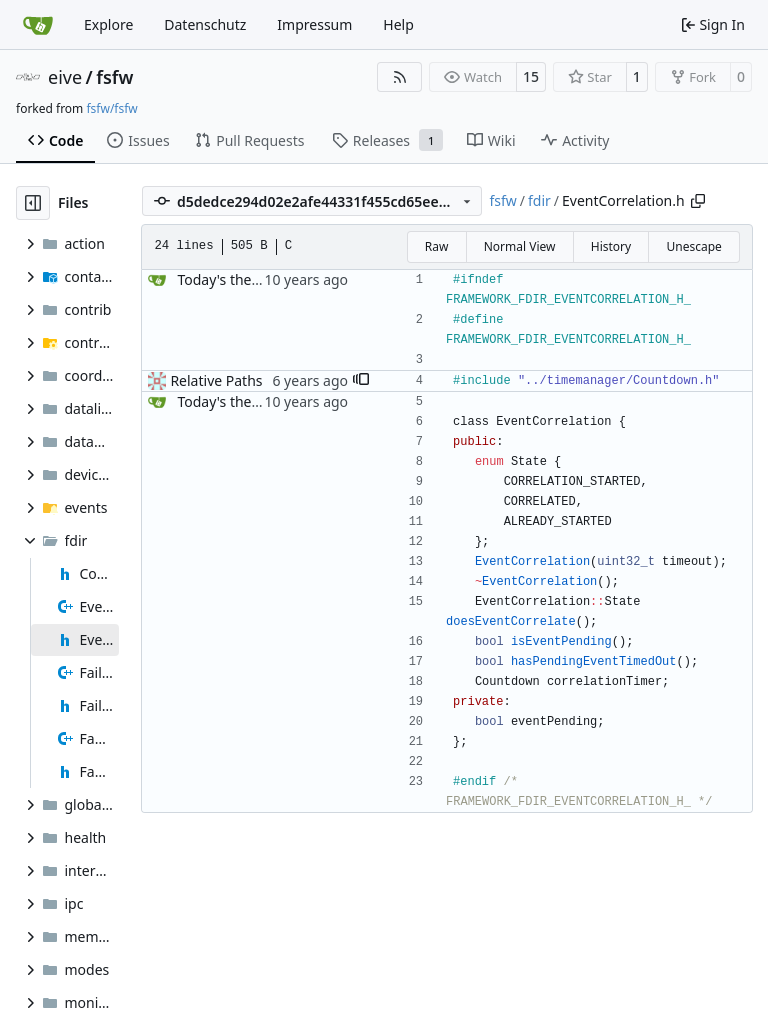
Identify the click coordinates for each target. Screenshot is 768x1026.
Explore (108, 24)
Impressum (314, 24)
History (611, 246)
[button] (361, 381)
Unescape (693, 246)
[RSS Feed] (400, 77)
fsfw (114, 77)
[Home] (38, 25)
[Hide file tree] (33, 203)
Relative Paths (216, 380)
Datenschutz (205, 24)
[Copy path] (698, 201)
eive (65, 77)
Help (398, 24)
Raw (437, 246)
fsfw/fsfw (111, 108)
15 (531, 76)
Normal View (520, 246)
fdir (539, 200)
